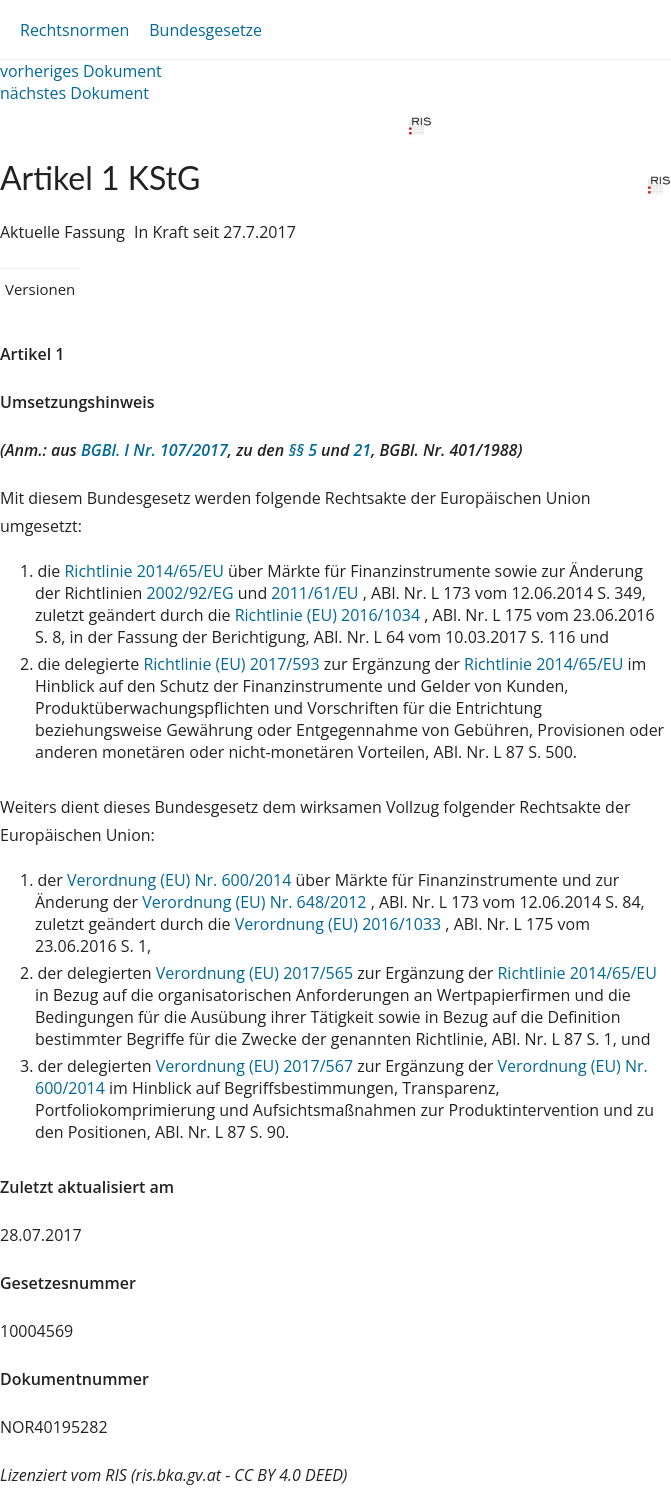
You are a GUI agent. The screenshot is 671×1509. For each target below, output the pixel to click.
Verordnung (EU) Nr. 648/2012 (256, 902)
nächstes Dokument (74, 93)
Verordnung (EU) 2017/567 (257, 1066)
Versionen (40, 289)
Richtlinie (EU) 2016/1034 (330, 615)
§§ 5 (302, 450)
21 (363, 450)
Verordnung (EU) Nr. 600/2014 (181, 880)
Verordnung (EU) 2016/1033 (340, 924)
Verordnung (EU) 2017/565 (257, 973)
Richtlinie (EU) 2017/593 (233, 664)
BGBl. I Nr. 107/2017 (154, 450)
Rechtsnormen (74, 30)
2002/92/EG (191, 593)
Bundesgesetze (205, 30)
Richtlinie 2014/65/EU (146, 571)
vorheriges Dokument (81, 71)
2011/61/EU (316, 593)
